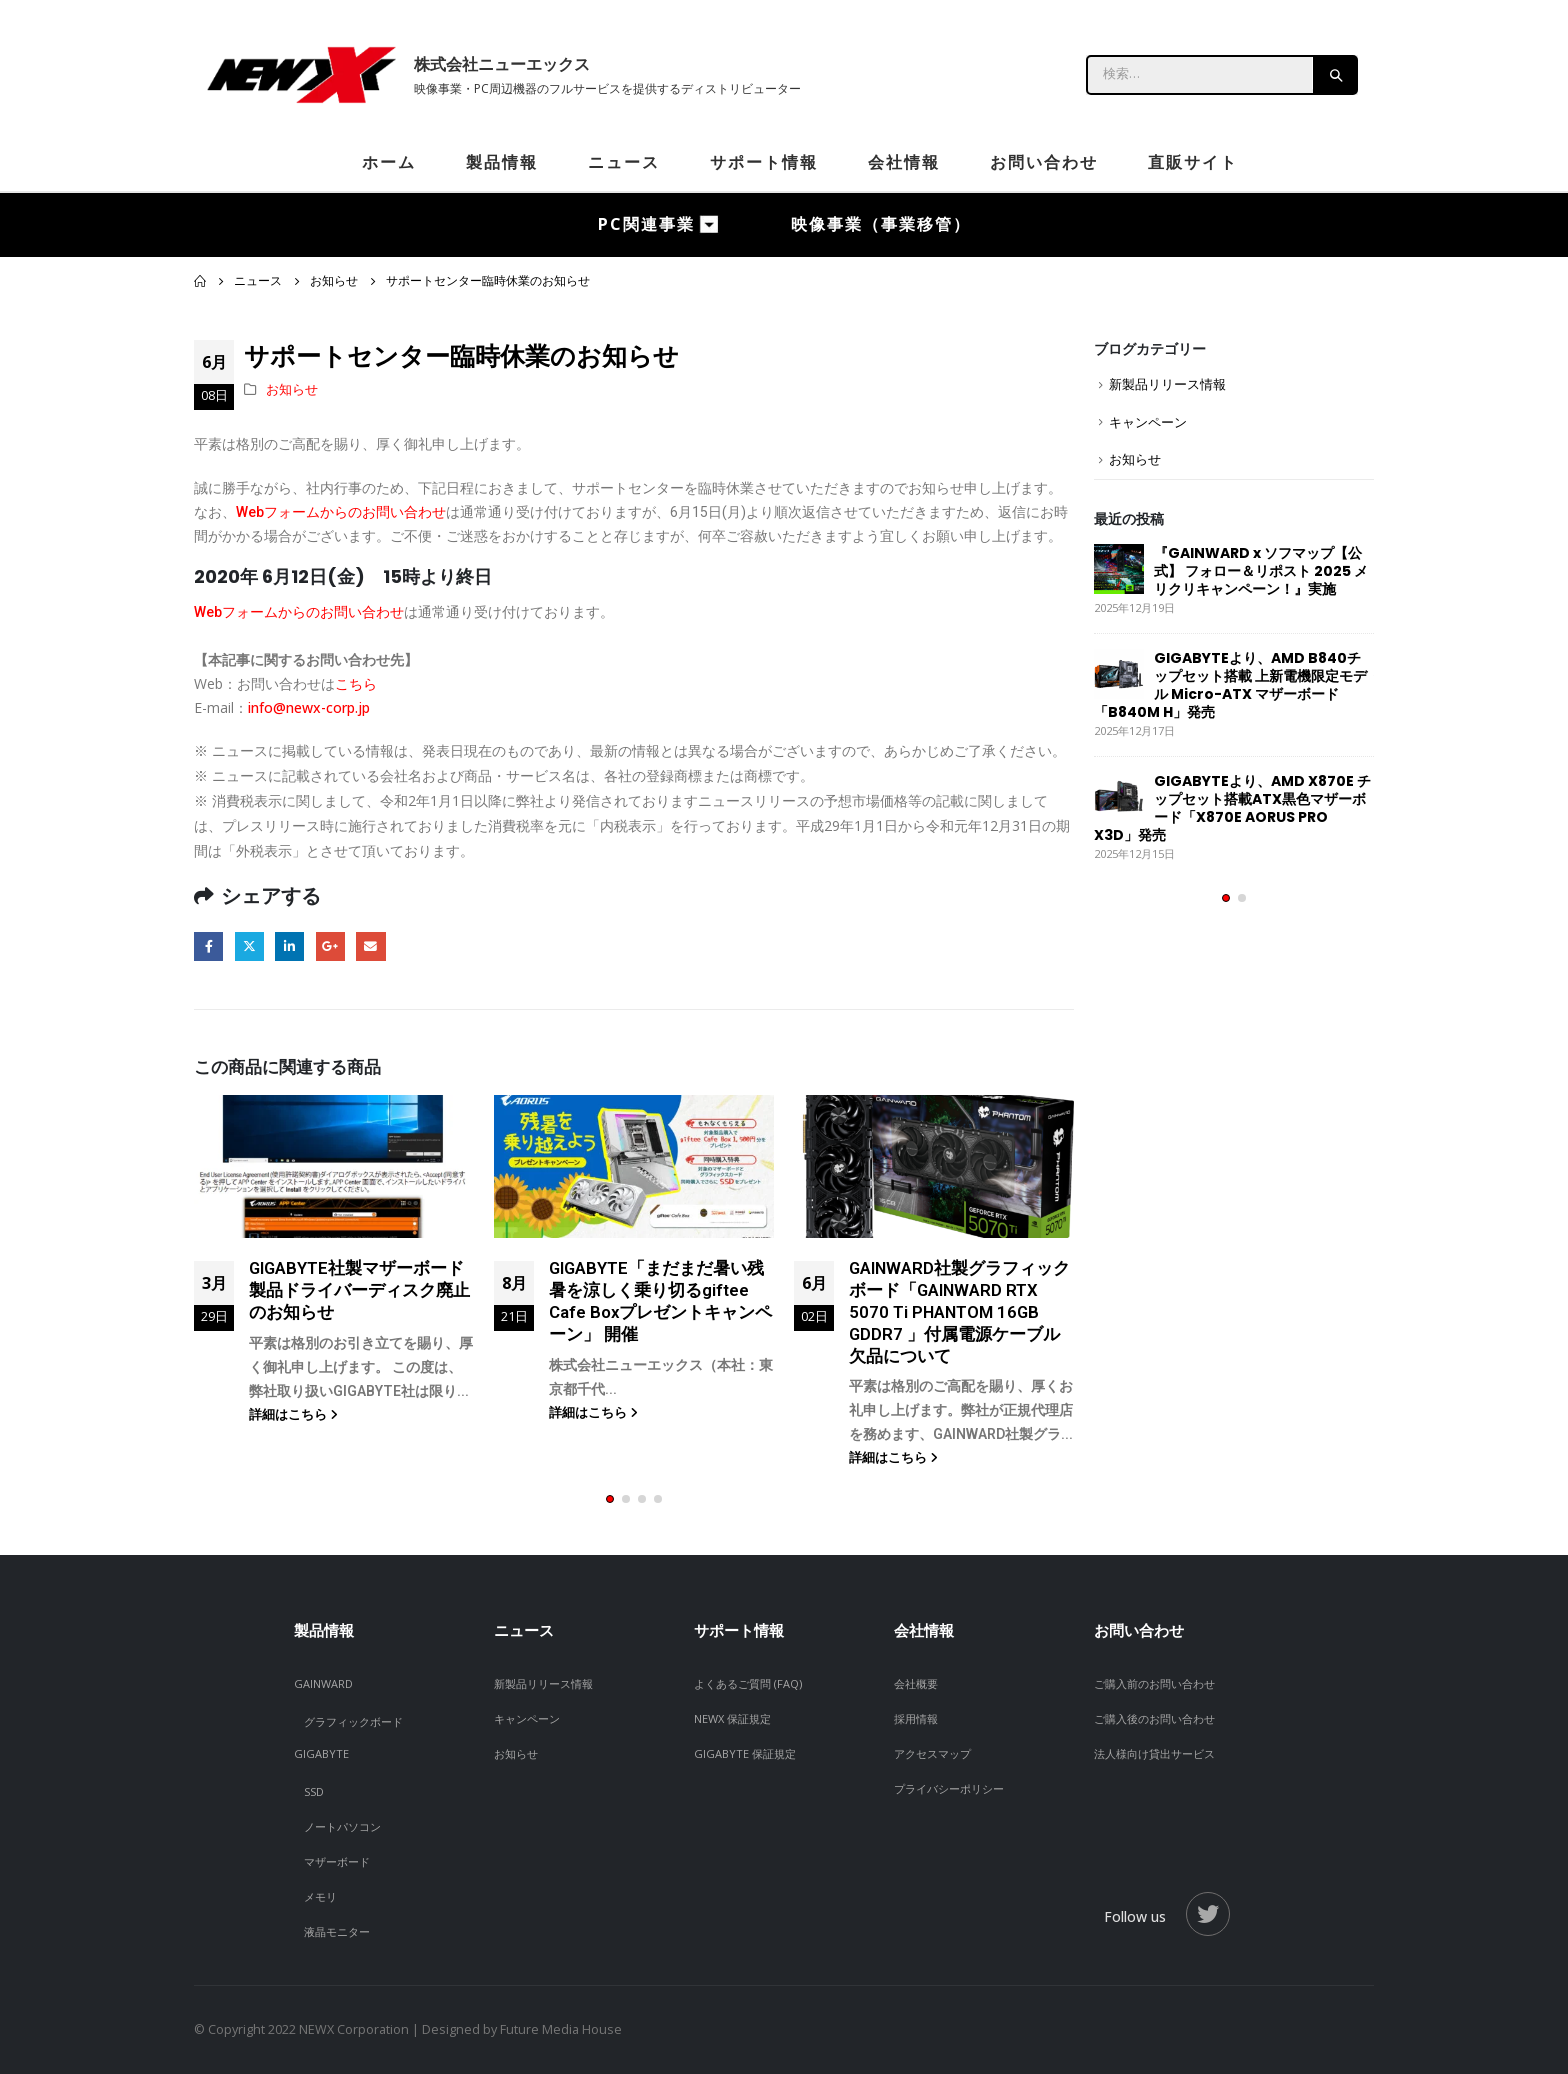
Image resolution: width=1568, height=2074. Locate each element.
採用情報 (916, 1718)
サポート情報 (764, 162)
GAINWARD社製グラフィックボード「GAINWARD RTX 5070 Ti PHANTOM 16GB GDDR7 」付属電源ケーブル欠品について (959, 1311)
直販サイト (1193, 162)
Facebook (208, 946)
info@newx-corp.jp (309, 707)
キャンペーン (1148, 422)
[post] (1119, 569)
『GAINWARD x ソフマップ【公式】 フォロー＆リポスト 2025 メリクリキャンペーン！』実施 (1261, 571)
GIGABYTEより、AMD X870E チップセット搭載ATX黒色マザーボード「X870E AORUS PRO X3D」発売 (1232, 808)
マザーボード (337, 1861)
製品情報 (502, 162)
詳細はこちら (293, 1414)
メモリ (320, 1896)
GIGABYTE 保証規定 (745, 1753)
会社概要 (916, 1683)
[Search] (1336, 75)
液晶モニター (337, 1931)
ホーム (389, 162)
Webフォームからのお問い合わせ (341, 512)
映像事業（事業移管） (881, 224)
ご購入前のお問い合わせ (1154, 1683)
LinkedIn (289, 946)
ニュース (624, 162)
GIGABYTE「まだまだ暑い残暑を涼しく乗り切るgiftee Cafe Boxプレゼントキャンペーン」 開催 (660, 1300)
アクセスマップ (932, 1753)
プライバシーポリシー (949, 1788)
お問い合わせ (1044, 162)
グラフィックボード (353, 1721)
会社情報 (904, 162)
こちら (356, 683)
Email (370, 946)
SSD (314, 1791)
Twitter (249, 946)
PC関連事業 (646, 224)
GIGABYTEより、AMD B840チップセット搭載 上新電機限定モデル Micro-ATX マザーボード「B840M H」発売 (1230, 685)
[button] (610, 1499)
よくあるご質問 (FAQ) (748, 1683)
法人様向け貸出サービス (1154, 1753)
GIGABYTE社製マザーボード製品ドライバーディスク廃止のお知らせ (359, 1290)
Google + (330, 946)
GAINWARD (323, 1683)
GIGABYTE (321, 1753)
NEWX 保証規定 (732, 1718)
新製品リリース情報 (1167, 384)
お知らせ (292, 389)
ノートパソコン (342, 1826)
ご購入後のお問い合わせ (1154, 1718)
